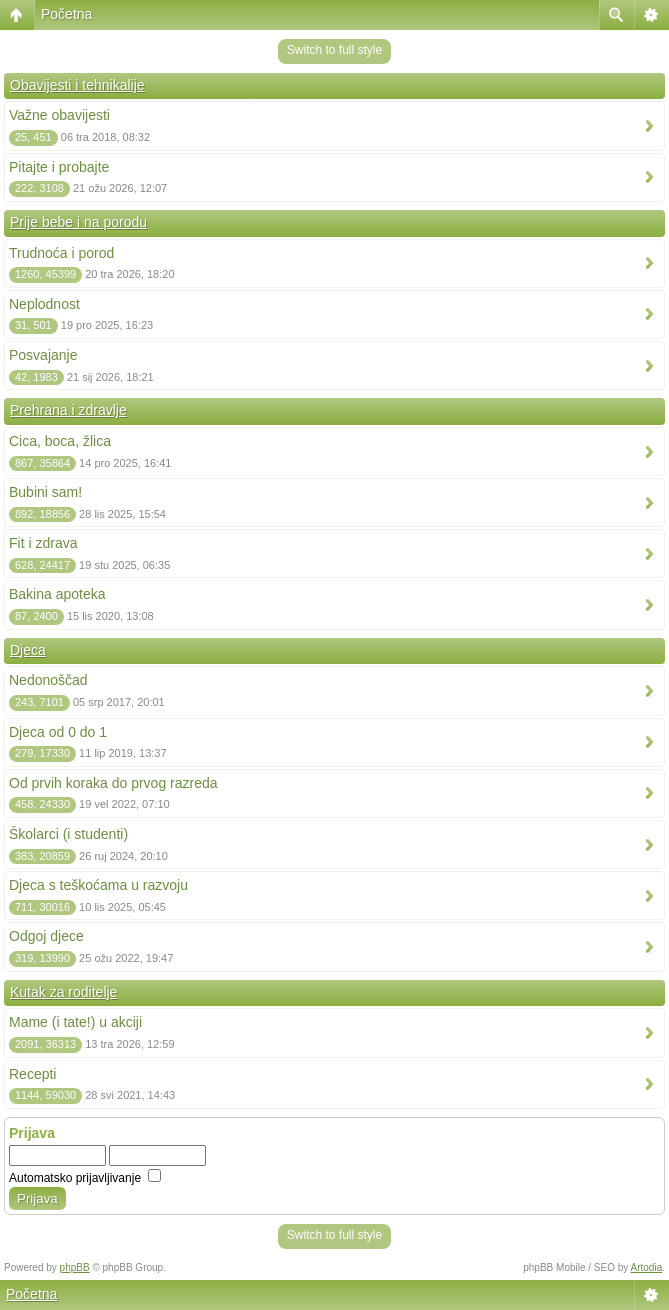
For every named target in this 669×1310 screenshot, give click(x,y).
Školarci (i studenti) (68, 834)
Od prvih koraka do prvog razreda (113, 783)
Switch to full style (334, 50)
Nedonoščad (48, 680)
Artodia (647, 1267)
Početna (66, 14)
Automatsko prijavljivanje (85, 1178)
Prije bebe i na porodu (78, 222)
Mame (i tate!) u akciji (75, 1022)
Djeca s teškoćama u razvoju (98, 885)
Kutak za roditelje (63, 992)
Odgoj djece (46, 936)
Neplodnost (44, 304)
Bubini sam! (45, 492)
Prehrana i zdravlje (68, 410)
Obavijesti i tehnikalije (77, 85)
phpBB (75, 1267)
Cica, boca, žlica (60, 441)
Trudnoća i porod (61, 253)
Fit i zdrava (43, 543)
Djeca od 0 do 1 (58, 732)
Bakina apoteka (57, 594)
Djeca (28, 650)
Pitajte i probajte (59, 167)
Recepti (32, 1074)
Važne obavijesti (59, 115)
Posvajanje (43, 355)
